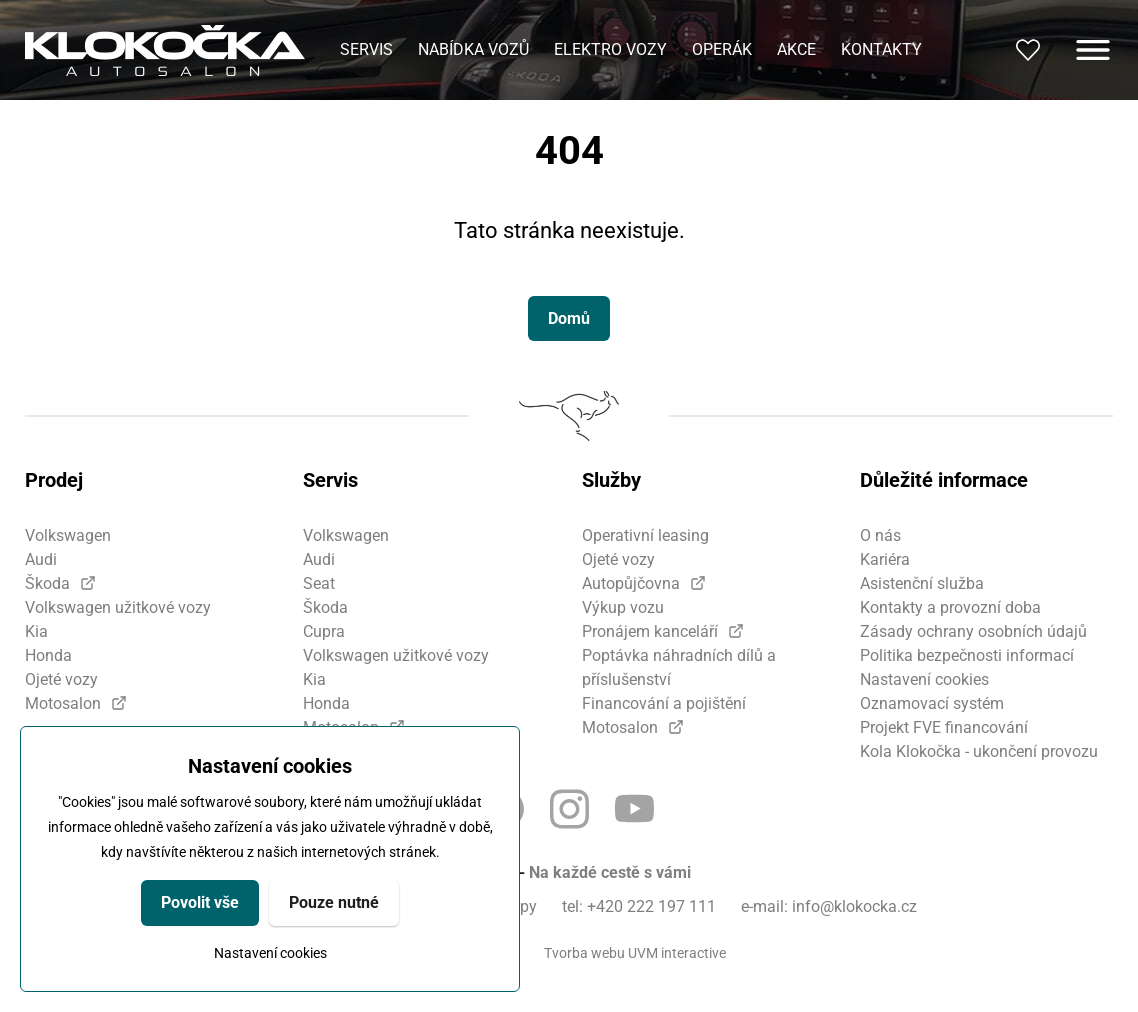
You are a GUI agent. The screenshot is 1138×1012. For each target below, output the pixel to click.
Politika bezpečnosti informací (967, 655)
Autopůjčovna (631, 583)
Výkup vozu (623, 607)
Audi (41, 559)
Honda (48, 655)
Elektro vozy (610, 49)
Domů (569, 318)
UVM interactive (677, 953)
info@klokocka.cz (854, 906)
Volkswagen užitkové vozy (118, 607)
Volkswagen (68, 535)
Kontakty (881, 49)
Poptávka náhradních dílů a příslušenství (679, 667)
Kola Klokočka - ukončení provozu (979, 751)
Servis (366, 49)
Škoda (47, 583)
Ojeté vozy (61, 679)
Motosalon (63, 703)
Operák (722, 49)
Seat (319, 583)
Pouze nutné (334, 902)
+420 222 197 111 (651, 906)
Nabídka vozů (473, 49)
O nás (880, 535)
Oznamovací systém (932, 703)
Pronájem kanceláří (650, 631)
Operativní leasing (645, 535)
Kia (36, 631)
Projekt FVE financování (944, 727)
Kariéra (885, 559)
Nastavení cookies (270, 953)
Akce (796, 49)
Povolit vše (200, 902)
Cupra (324, 631)
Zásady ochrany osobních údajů (973, 631)
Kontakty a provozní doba (950, 607)
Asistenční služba (922, 583)
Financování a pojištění (664, 703)
